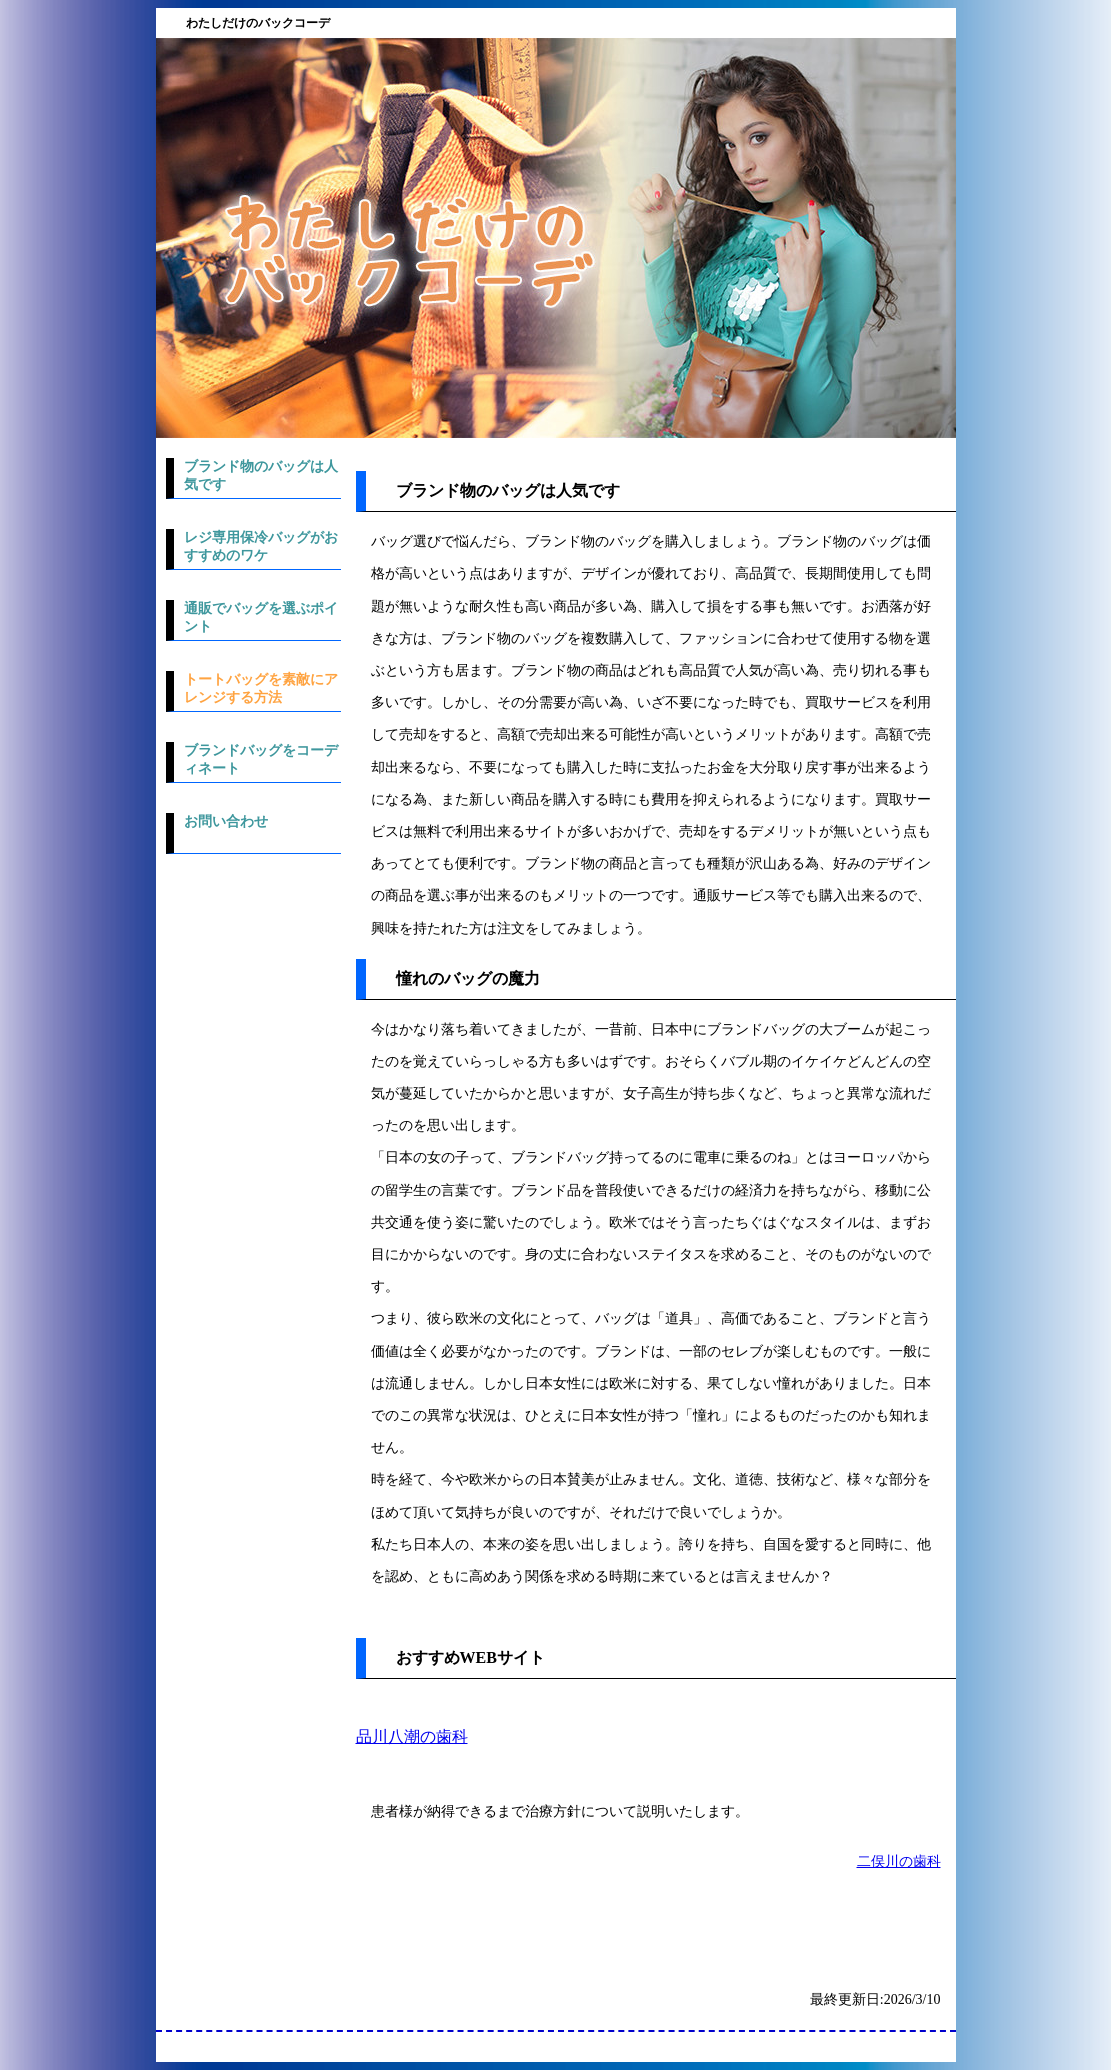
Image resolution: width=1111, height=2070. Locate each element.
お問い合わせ (226, 821)
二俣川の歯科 (899, 1861)
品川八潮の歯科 (412, 1736)
